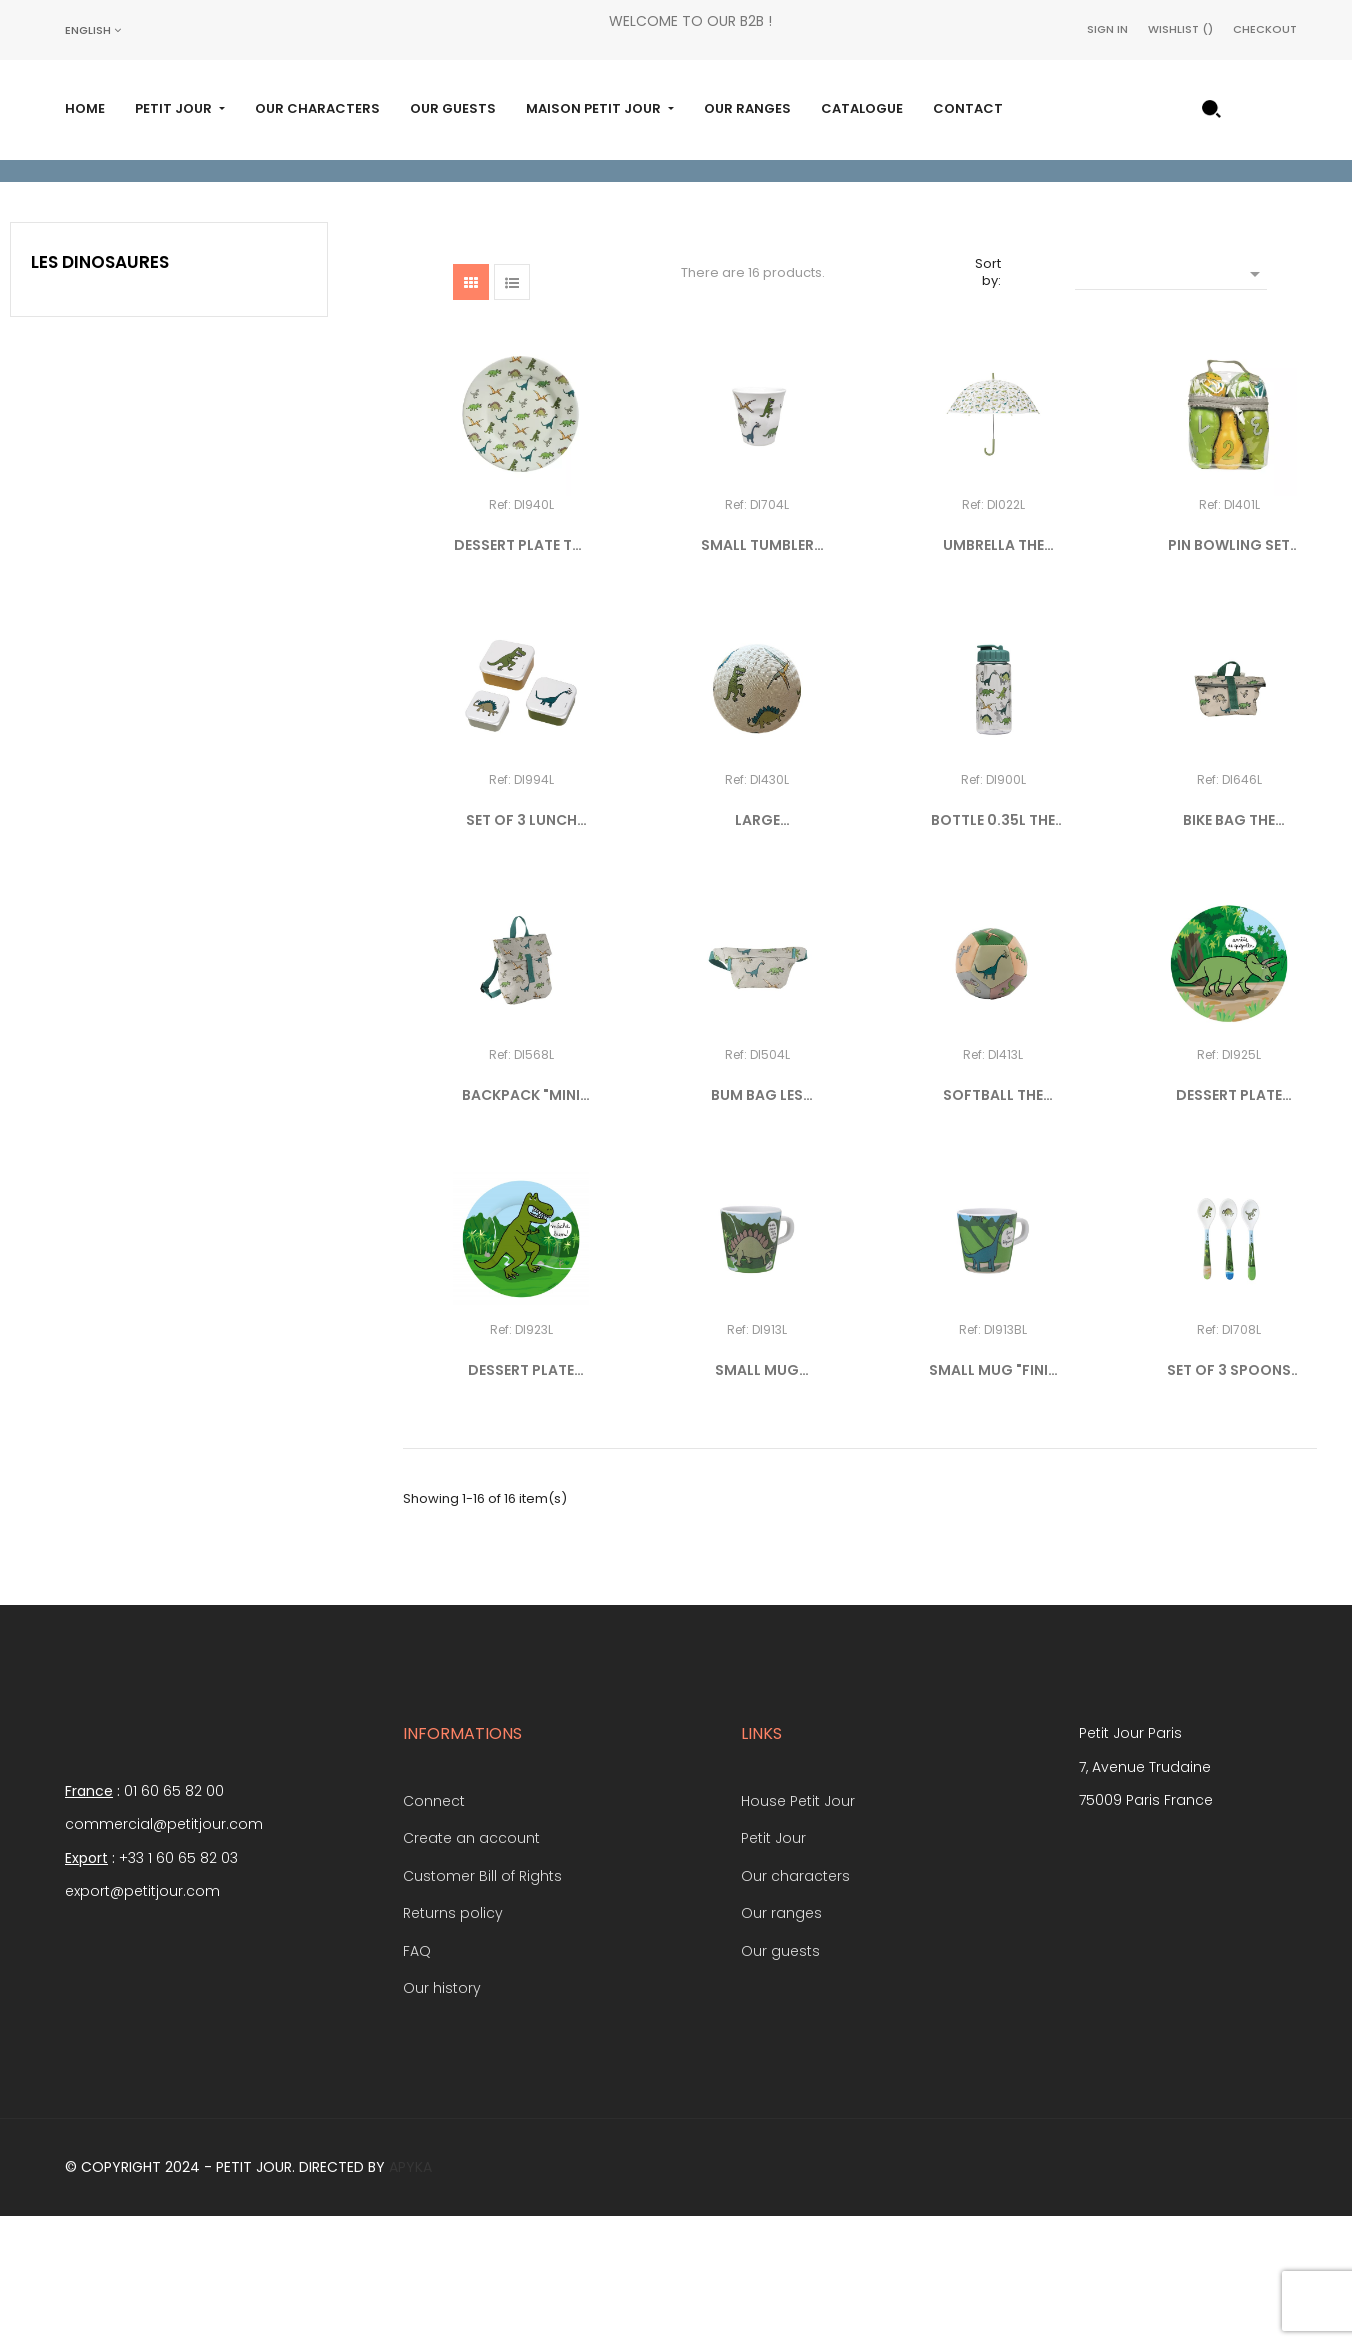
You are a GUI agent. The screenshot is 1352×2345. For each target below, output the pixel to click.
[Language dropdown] (93, 30)
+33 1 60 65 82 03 (178, 1985)
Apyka (410, 2294)
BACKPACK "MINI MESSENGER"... (521, 1223)
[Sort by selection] (1171, 399)
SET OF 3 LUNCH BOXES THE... (521, 948)
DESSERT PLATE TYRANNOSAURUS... (521, 1498)
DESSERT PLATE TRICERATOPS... (1229, 1223)
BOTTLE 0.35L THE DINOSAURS (993, 948)
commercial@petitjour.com (164, 1951)
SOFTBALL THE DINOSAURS (993, 1223)
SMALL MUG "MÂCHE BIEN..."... (757, 1498)
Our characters (795, 2003)
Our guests (780, 2078)
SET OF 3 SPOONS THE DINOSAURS (1229, 1498)
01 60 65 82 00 (174, 1918)
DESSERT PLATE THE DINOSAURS (521, 674)
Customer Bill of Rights (482, 2003)
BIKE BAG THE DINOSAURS (1229, 948)
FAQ (417, 2078)
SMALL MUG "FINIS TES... (993, 1498)
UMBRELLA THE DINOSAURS (993, 674)
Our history (442, 2116)
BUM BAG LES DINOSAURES (757, 1223)
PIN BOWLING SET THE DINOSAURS (1229, 674)
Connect (434, 1928)
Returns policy (453, 2041)
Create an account (471, 1966)
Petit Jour (773, 1966)
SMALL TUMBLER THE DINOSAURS (757, 674)
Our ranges (781, 2041)
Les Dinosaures (100, 389)
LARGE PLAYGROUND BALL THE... (757, 948)
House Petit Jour (798, 1928)
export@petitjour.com (142, 2018)
